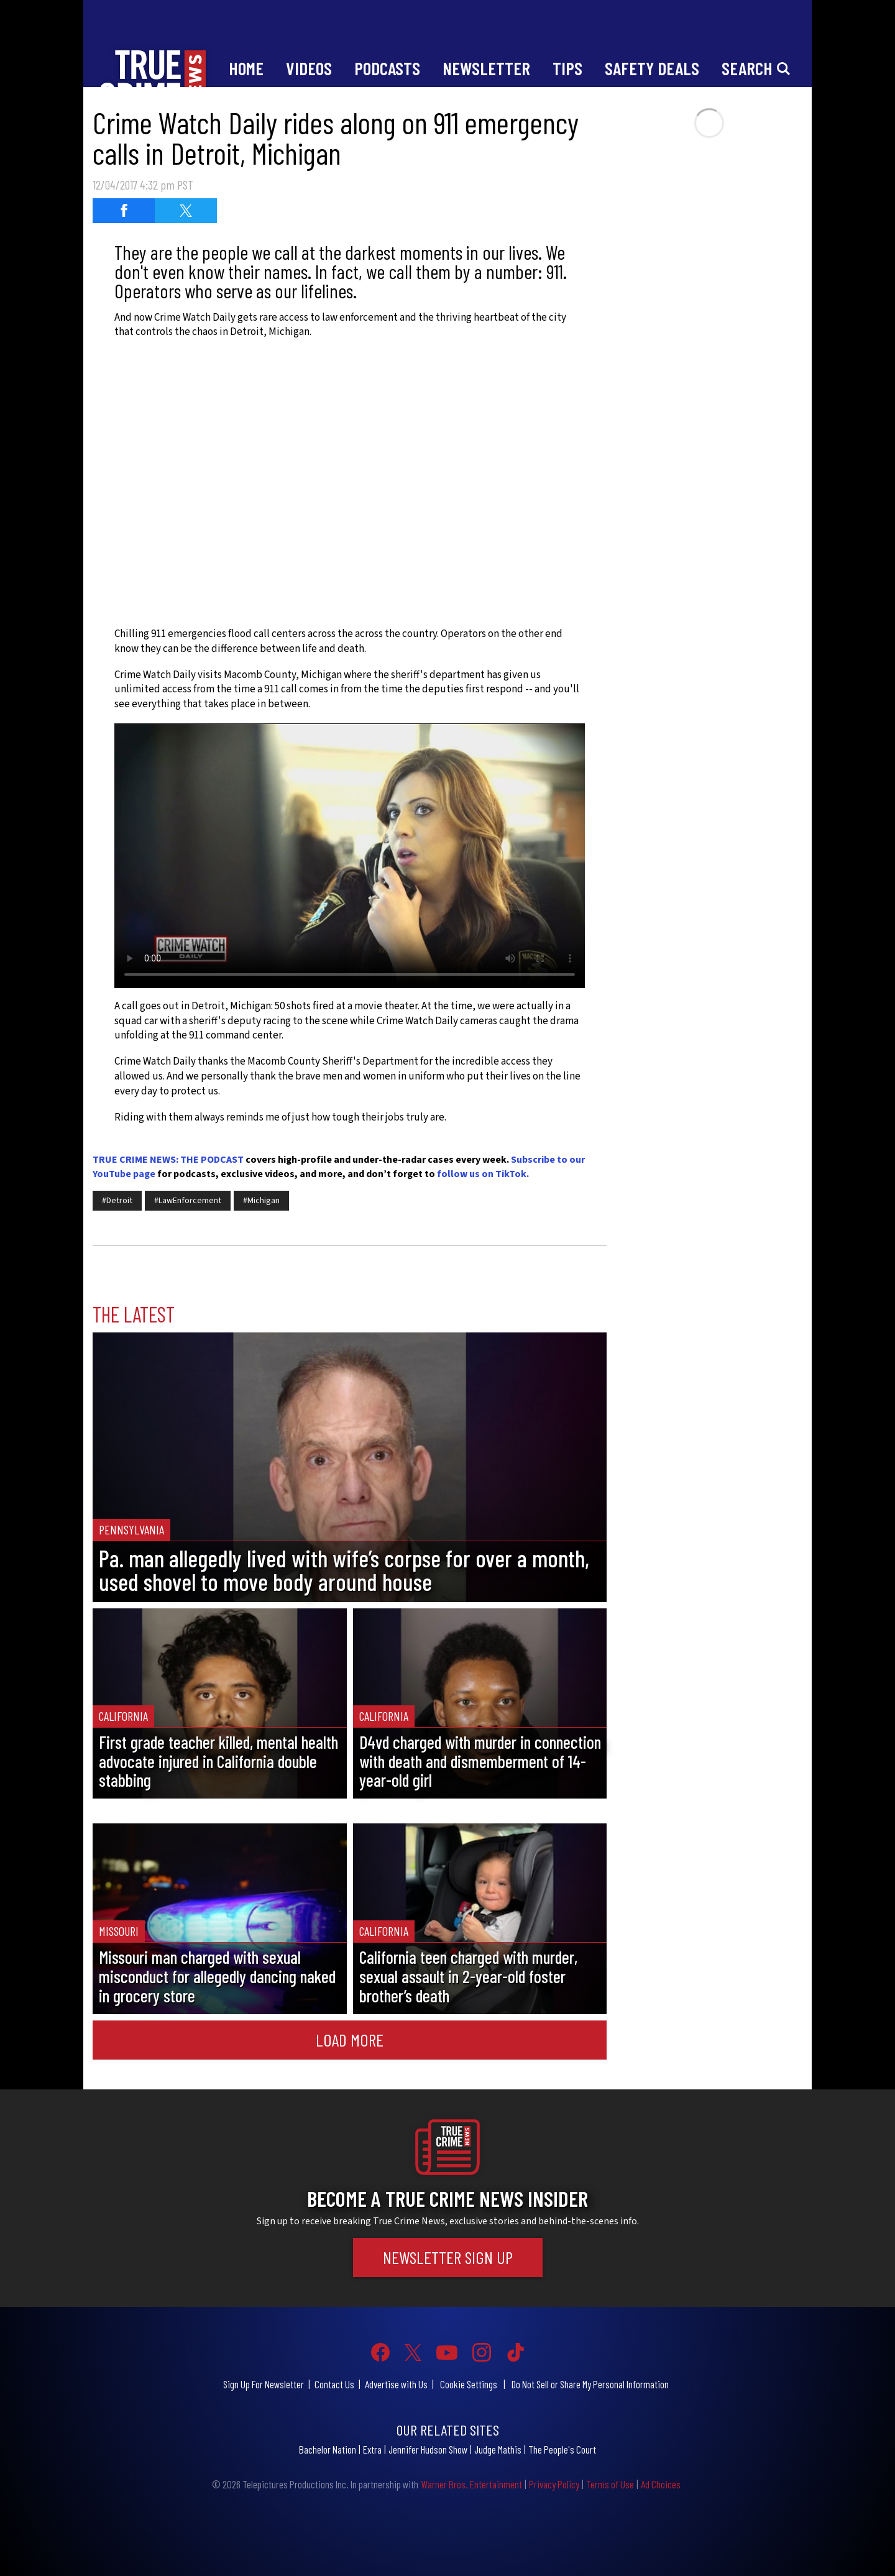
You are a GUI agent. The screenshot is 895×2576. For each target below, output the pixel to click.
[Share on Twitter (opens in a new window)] (186, 210)
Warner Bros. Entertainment (471, 2484)
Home (246, 68)
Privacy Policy (554, 2484)
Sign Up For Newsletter (263, 2384)
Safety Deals (652, 68)
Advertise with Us (396, 2384)
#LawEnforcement (187, 1200)
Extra (372, 2449)
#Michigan (261, 1200)
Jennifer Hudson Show (427, 2449)
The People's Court (562, 2449)
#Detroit (117, 1200)
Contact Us (334, 2384)
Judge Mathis (497, 2449)
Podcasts (387, 68)
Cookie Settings (468, 2384)
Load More (349, 2039)
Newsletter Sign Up (448, 2257)
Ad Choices (661, 2484)
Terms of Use (610, 2484)
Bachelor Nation (327, 2449)
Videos (309, 68)
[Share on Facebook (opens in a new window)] (124, 210)
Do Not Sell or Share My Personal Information (590, 2384)
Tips (567, 68)
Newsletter (486, 68)
